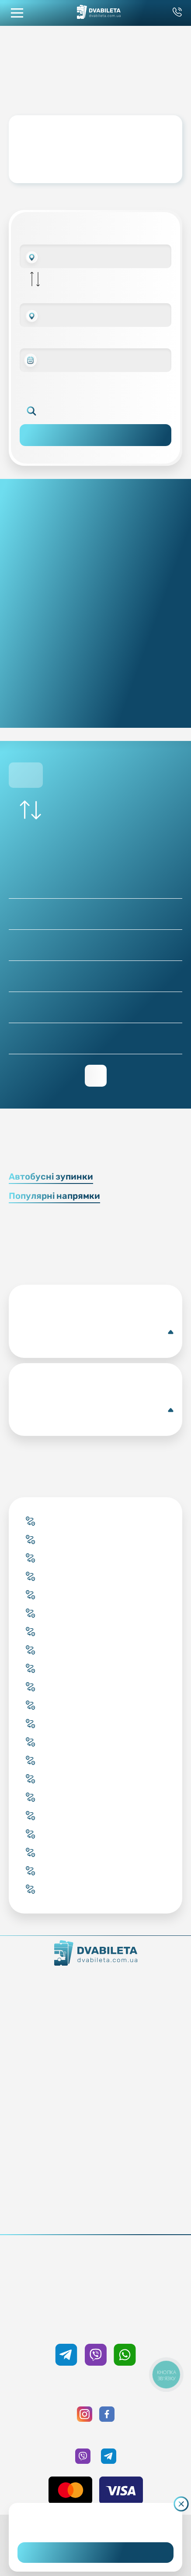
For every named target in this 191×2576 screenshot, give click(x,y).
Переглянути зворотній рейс (96, 1076)
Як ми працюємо (95, 1982)
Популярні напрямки (54, 1196)
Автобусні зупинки (51, 1176)
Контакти (95, 1995)
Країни (95, 2080)
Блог (95, 2130)
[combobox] (95, 256)
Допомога (95, 2154)
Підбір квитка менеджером (95, 2068)
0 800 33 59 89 (95, 2278)
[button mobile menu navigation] (17, 12)
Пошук (95, 435)
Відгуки (95, 2166)
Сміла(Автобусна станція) (95, 1332)
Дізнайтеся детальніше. (95, 2524)
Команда (95, 2007)
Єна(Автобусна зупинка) (95, 1410)
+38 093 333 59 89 (95, 2265)
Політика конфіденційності (95, 2215)
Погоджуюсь (95, 2552)
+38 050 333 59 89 (95, 2325)
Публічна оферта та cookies (95, 2203)
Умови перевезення (95, 2142)
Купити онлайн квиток (95, 2044)
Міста (95, 2093)
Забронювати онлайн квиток (95, 2056)
